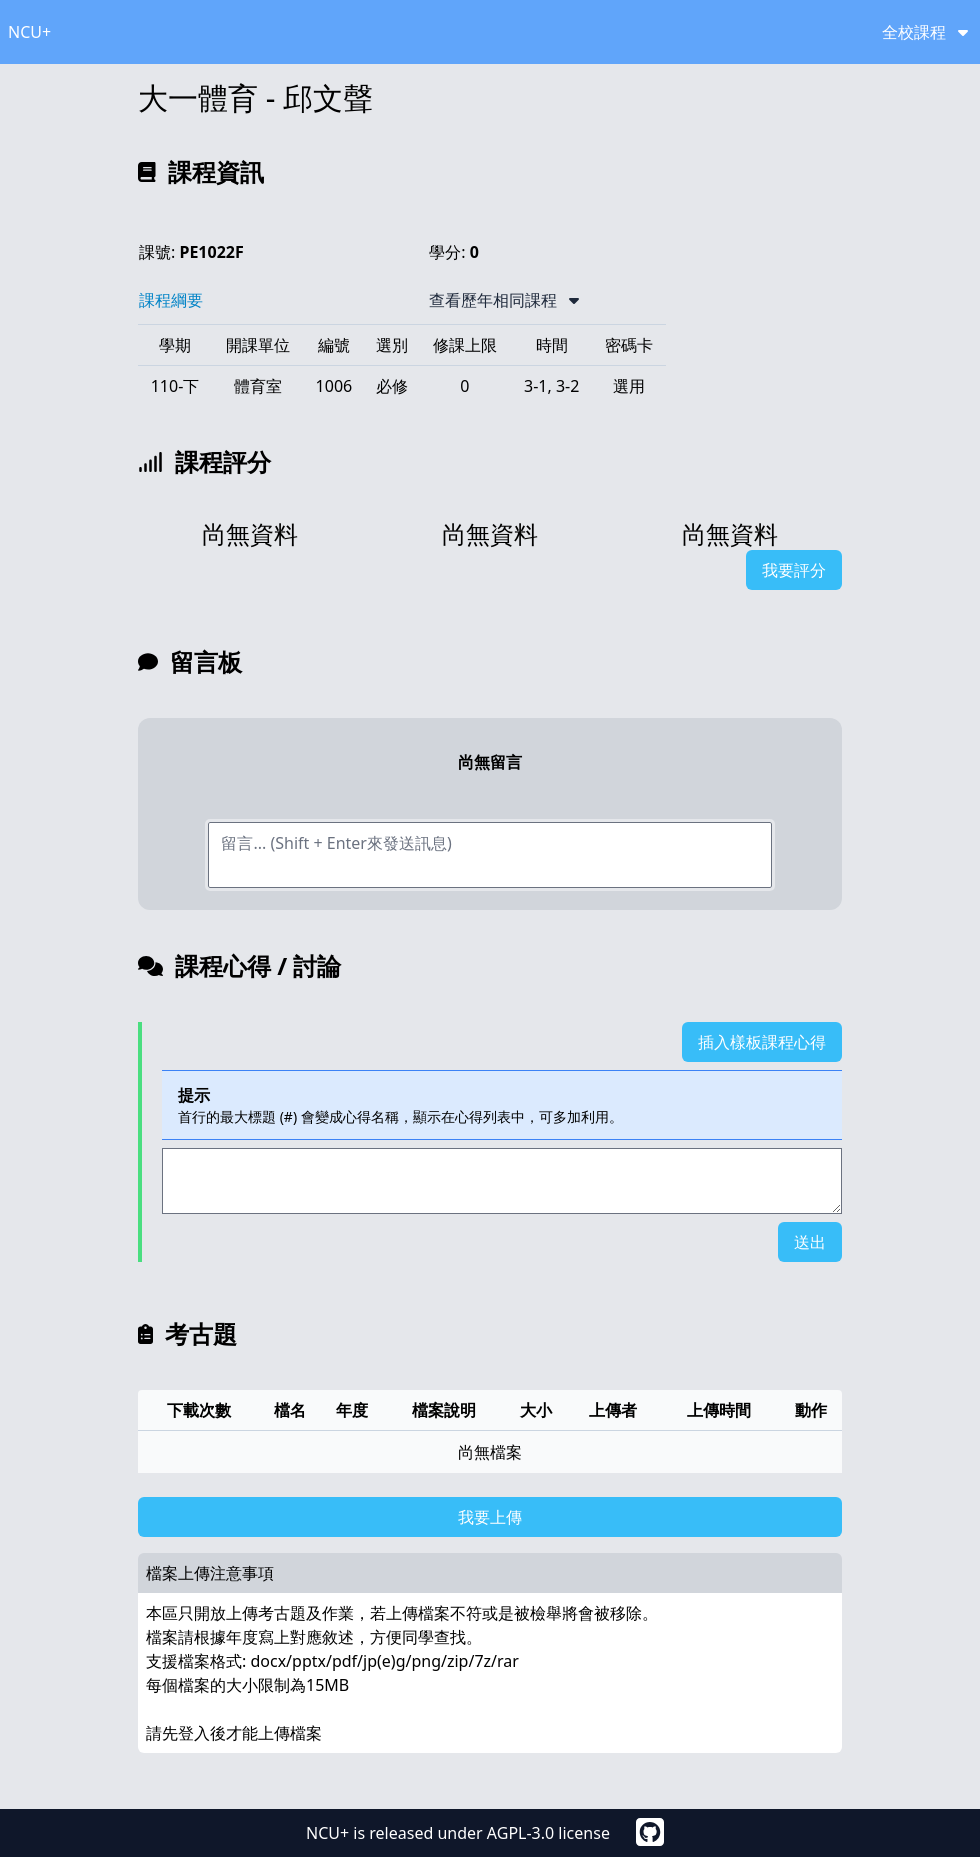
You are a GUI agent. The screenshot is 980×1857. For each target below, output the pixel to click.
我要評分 (794, 570)
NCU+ (29, 32)
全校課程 (925, 32)
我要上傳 (490, 1517)
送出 (810, 1242)
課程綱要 (171, 300)
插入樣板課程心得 (762, 1042)
